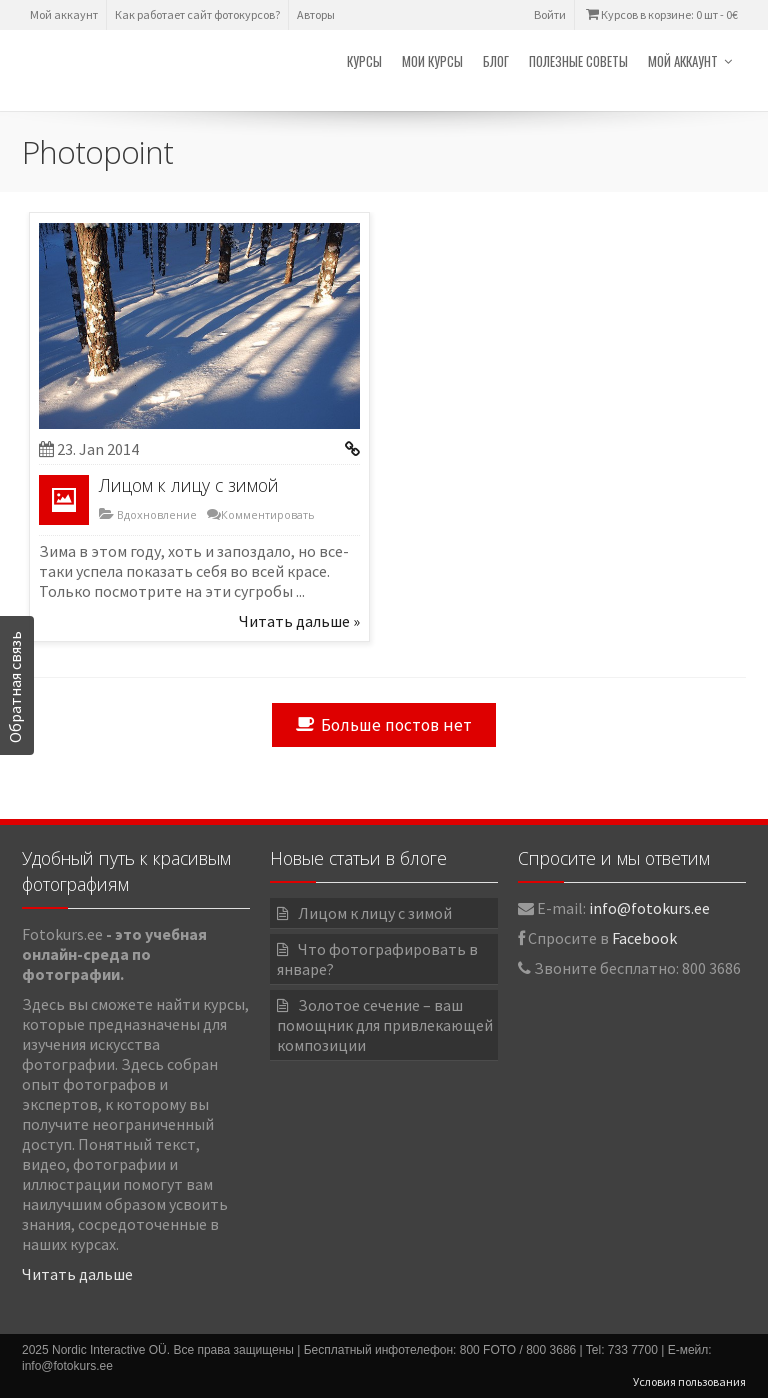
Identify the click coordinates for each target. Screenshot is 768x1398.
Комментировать (268, 514)
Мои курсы (432, 61)
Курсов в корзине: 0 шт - (660, 14)
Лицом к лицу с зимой (189, 485)
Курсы (364, 61)
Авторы (316, 14)
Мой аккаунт (64, 14)
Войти (550, 14)
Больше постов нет (383, 725)
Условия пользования (689, 1381)
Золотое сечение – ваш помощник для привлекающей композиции (385, 1025)
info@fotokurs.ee (649, 908)
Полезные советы (578, 61)
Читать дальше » (299, 621)
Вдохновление (155, 514)
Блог (496, 61)
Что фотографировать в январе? (377, 959)
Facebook (644, 938)
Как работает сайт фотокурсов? (197, 14)
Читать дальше (77, 1274)
